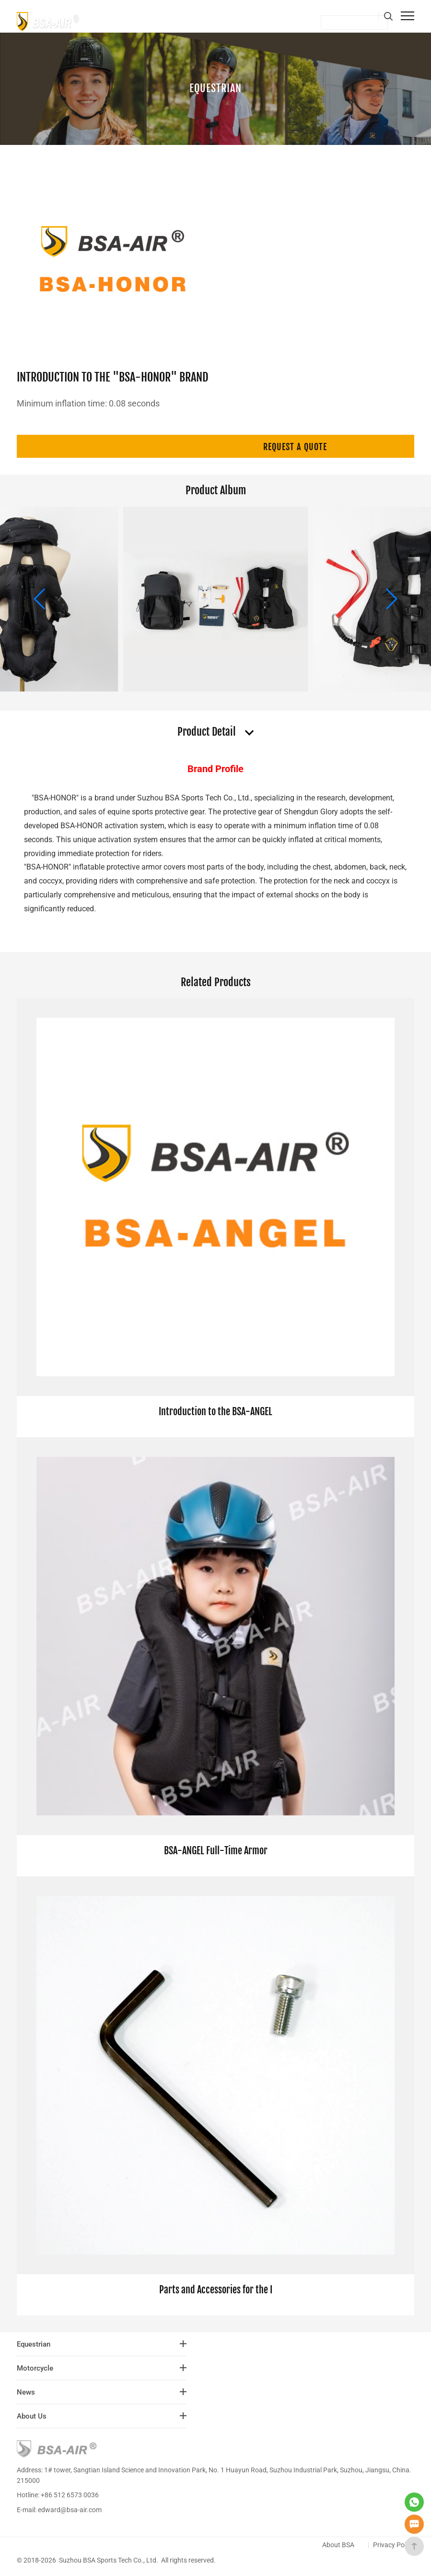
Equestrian (215, 87)
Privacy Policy (393, 2545)
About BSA (338, 2545)
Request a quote (295, 446)
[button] (390, 598)
